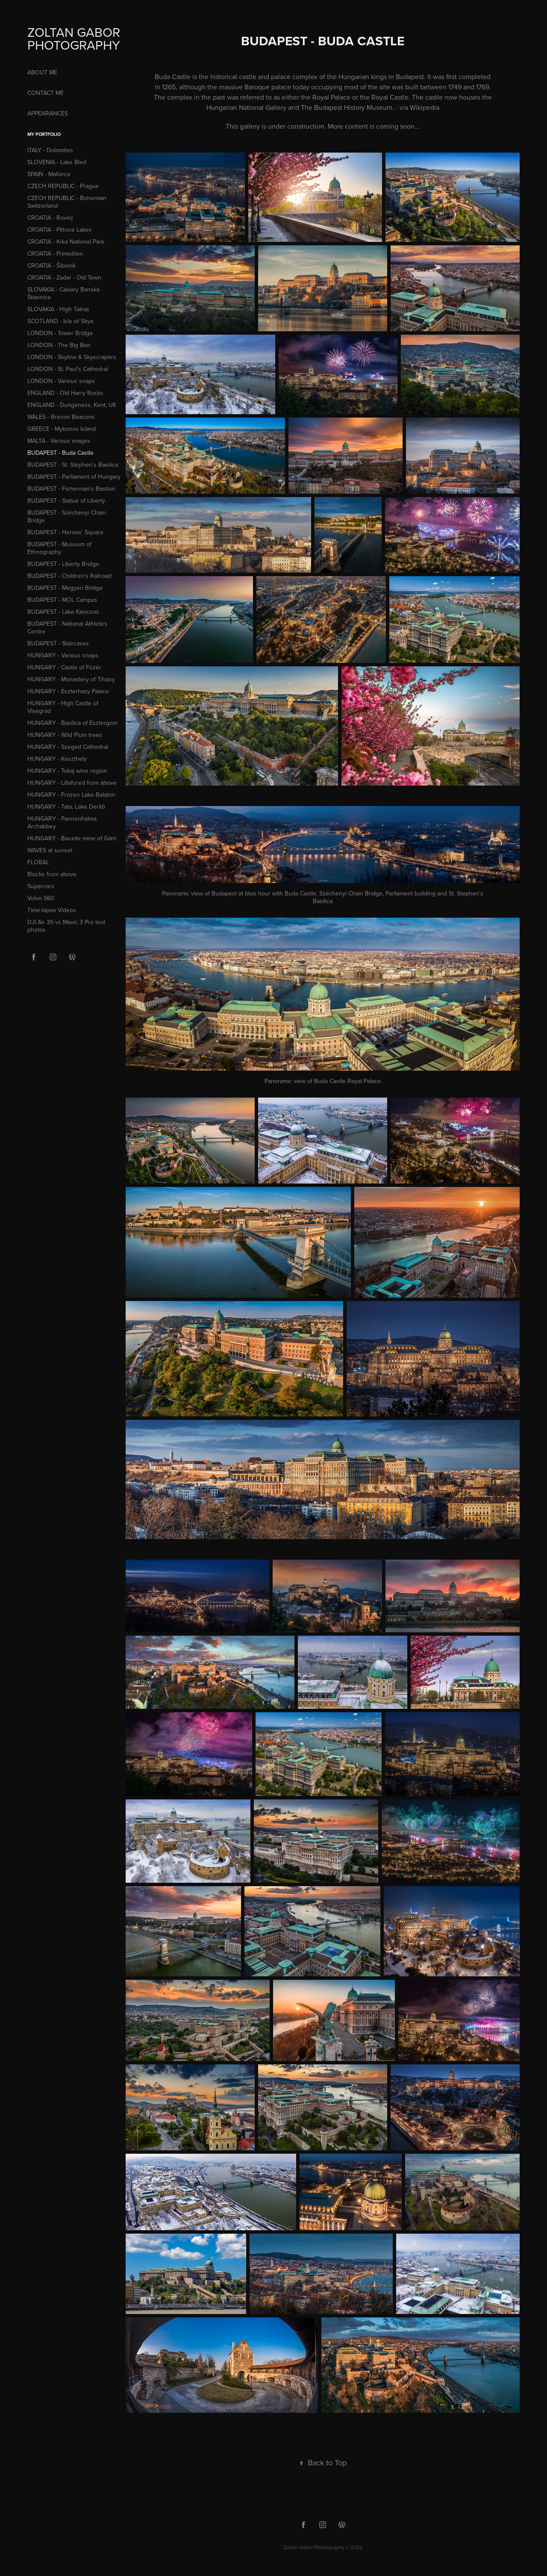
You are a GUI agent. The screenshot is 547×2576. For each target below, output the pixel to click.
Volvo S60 (40, 898)
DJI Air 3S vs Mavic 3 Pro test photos (66, 926)
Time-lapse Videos (51, 910)
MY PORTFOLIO (44, 134)
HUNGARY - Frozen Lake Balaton (71, 794)
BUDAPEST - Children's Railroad (69, 575)
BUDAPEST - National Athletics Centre (67, 627)
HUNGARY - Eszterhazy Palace (68, 691)
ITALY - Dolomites (50, 150)
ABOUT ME (42, 72)
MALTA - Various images (59, 440)
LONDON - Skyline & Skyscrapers (71, 357)
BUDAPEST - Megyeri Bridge (65, 587)
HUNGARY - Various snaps (62, 655)
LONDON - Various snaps (61, 381)
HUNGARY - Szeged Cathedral (67, 746)
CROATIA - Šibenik (51, 265)
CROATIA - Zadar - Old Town (64, 277)
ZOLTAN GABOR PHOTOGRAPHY (75, 38)
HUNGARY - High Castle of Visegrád (62, 707)
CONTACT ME (45, 92)
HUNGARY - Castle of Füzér (64, 667)
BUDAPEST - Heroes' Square (65, 532)
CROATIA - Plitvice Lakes (59, 229)
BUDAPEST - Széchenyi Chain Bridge (66, 516)
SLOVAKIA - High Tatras (58, 309)
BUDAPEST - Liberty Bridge (63, 563)
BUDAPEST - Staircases (58, 643)
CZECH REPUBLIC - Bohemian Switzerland (66, 202)
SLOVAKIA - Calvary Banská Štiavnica (63, 293)
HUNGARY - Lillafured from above (72, 782)
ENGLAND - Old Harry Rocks (65, 393)
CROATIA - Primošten (55, 253)
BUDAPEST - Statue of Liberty (66, 500)
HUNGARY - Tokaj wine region (67, 770)
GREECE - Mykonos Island (61, 428)
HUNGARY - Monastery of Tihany (71, 679)
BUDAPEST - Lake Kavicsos (63, 611)
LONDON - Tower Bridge (60, 333)
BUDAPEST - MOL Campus (62, 599)
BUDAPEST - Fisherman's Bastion (71, 488)
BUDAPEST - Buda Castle (60, 452)
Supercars (40, 886)
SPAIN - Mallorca (48, 174)
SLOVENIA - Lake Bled (56, 162)
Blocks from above (51, 874)
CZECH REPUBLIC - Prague (63, 186)
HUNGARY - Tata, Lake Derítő (66, 806)
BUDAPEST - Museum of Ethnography (59, 548)
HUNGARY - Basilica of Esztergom (72, 722)
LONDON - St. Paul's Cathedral (67, 369)
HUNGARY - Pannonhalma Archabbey (62, 822)
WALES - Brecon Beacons (61, 416)
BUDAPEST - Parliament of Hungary (74, 476)
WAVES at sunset (49, 850)
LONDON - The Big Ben (59, 345)
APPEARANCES (47, 113)
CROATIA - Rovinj (50, 217)
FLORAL (38, 862)
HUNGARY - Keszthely (57, 758)
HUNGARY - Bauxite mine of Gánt (71, 838)
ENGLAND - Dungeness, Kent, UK (71, 404)
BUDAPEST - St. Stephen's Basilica (72, 464)
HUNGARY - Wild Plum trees (64, 734)
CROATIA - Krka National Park (65, 241)
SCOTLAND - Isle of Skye (60, 321)
